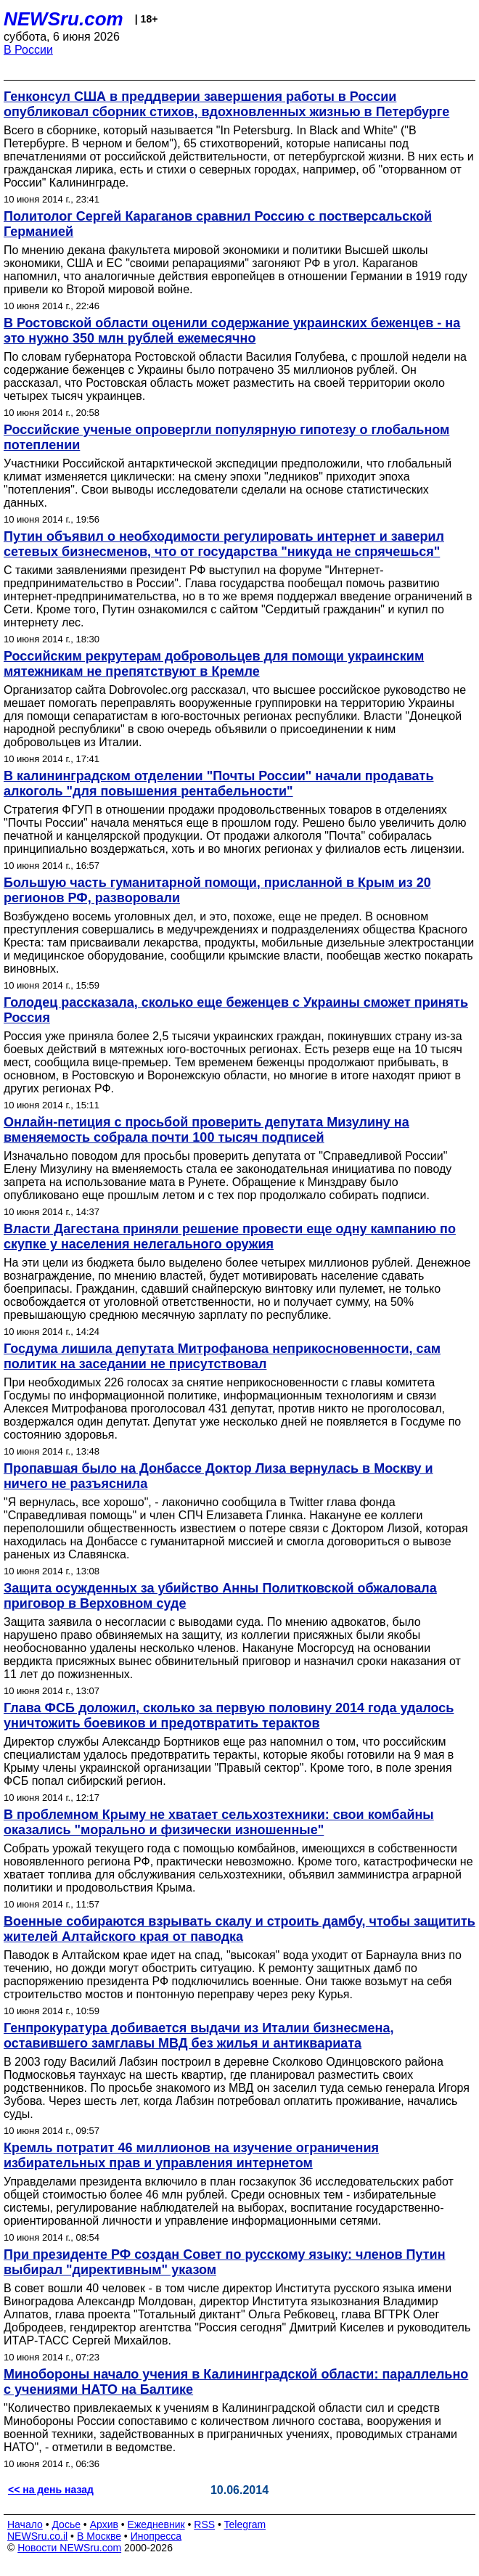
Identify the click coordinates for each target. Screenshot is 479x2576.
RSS (204, 2524)
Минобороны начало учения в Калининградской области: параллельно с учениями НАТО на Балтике (236, 2382)
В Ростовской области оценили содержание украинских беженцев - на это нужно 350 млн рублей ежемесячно (232, 330)
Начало (25, 2524)
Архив (104, 2524)
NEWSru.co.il (37, 2536)
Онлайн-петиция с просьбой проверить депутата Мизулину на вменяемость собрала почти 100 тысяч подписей (206, 1130)
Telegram (245, 2524)
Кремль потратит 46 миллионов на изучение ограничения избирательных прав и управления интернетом (191, 2155)
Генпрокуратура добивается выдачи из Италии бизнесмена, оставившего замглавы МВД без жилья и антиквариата (198, 2035)
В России (28, 50)
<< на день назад (51, 2489)
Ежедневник (156, 2524)
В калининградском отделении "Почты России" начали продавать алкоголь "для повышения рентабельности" (219, 783)
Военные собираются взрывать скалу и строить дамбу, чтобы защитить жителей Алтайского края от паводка (239, 1929)
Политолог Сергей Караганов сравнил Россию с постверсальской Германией (218, 224)
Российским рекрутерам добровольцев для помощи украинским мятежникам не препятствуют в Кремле (214, 664)
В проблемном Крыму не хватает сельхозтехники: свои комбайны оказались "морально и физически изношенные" (219, 1822)
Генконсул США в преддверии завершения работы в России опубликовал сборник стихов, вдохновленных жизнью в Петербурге (226, 104)
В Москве (99, 2536)
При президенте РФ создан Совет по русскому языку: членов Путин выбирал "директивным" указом (225, 2262)
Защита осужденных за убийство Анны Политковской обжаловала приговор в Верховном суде (220, 1596)
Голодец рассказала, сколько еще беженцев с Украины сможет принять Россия (236, 1010)
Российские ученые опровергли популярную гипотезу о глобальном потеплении (226, 437)
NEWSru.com (63, 19)
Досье (66, 2524)
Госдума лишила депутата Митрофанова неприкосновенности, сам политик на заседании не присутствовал (222, 1356)
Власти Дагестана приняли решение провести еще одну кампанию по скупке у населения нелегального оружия (230, 1236)
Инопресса (156, 2536)
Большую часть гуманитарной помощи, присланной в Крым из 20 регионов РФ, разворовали (217, 890)
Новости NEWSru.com (69, 2547)
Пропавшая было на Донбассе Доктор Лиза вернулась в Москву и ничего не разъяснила (218, 1476)
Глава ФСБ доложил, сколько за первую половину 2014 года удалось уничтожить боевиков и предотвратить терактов (229, 1715)
